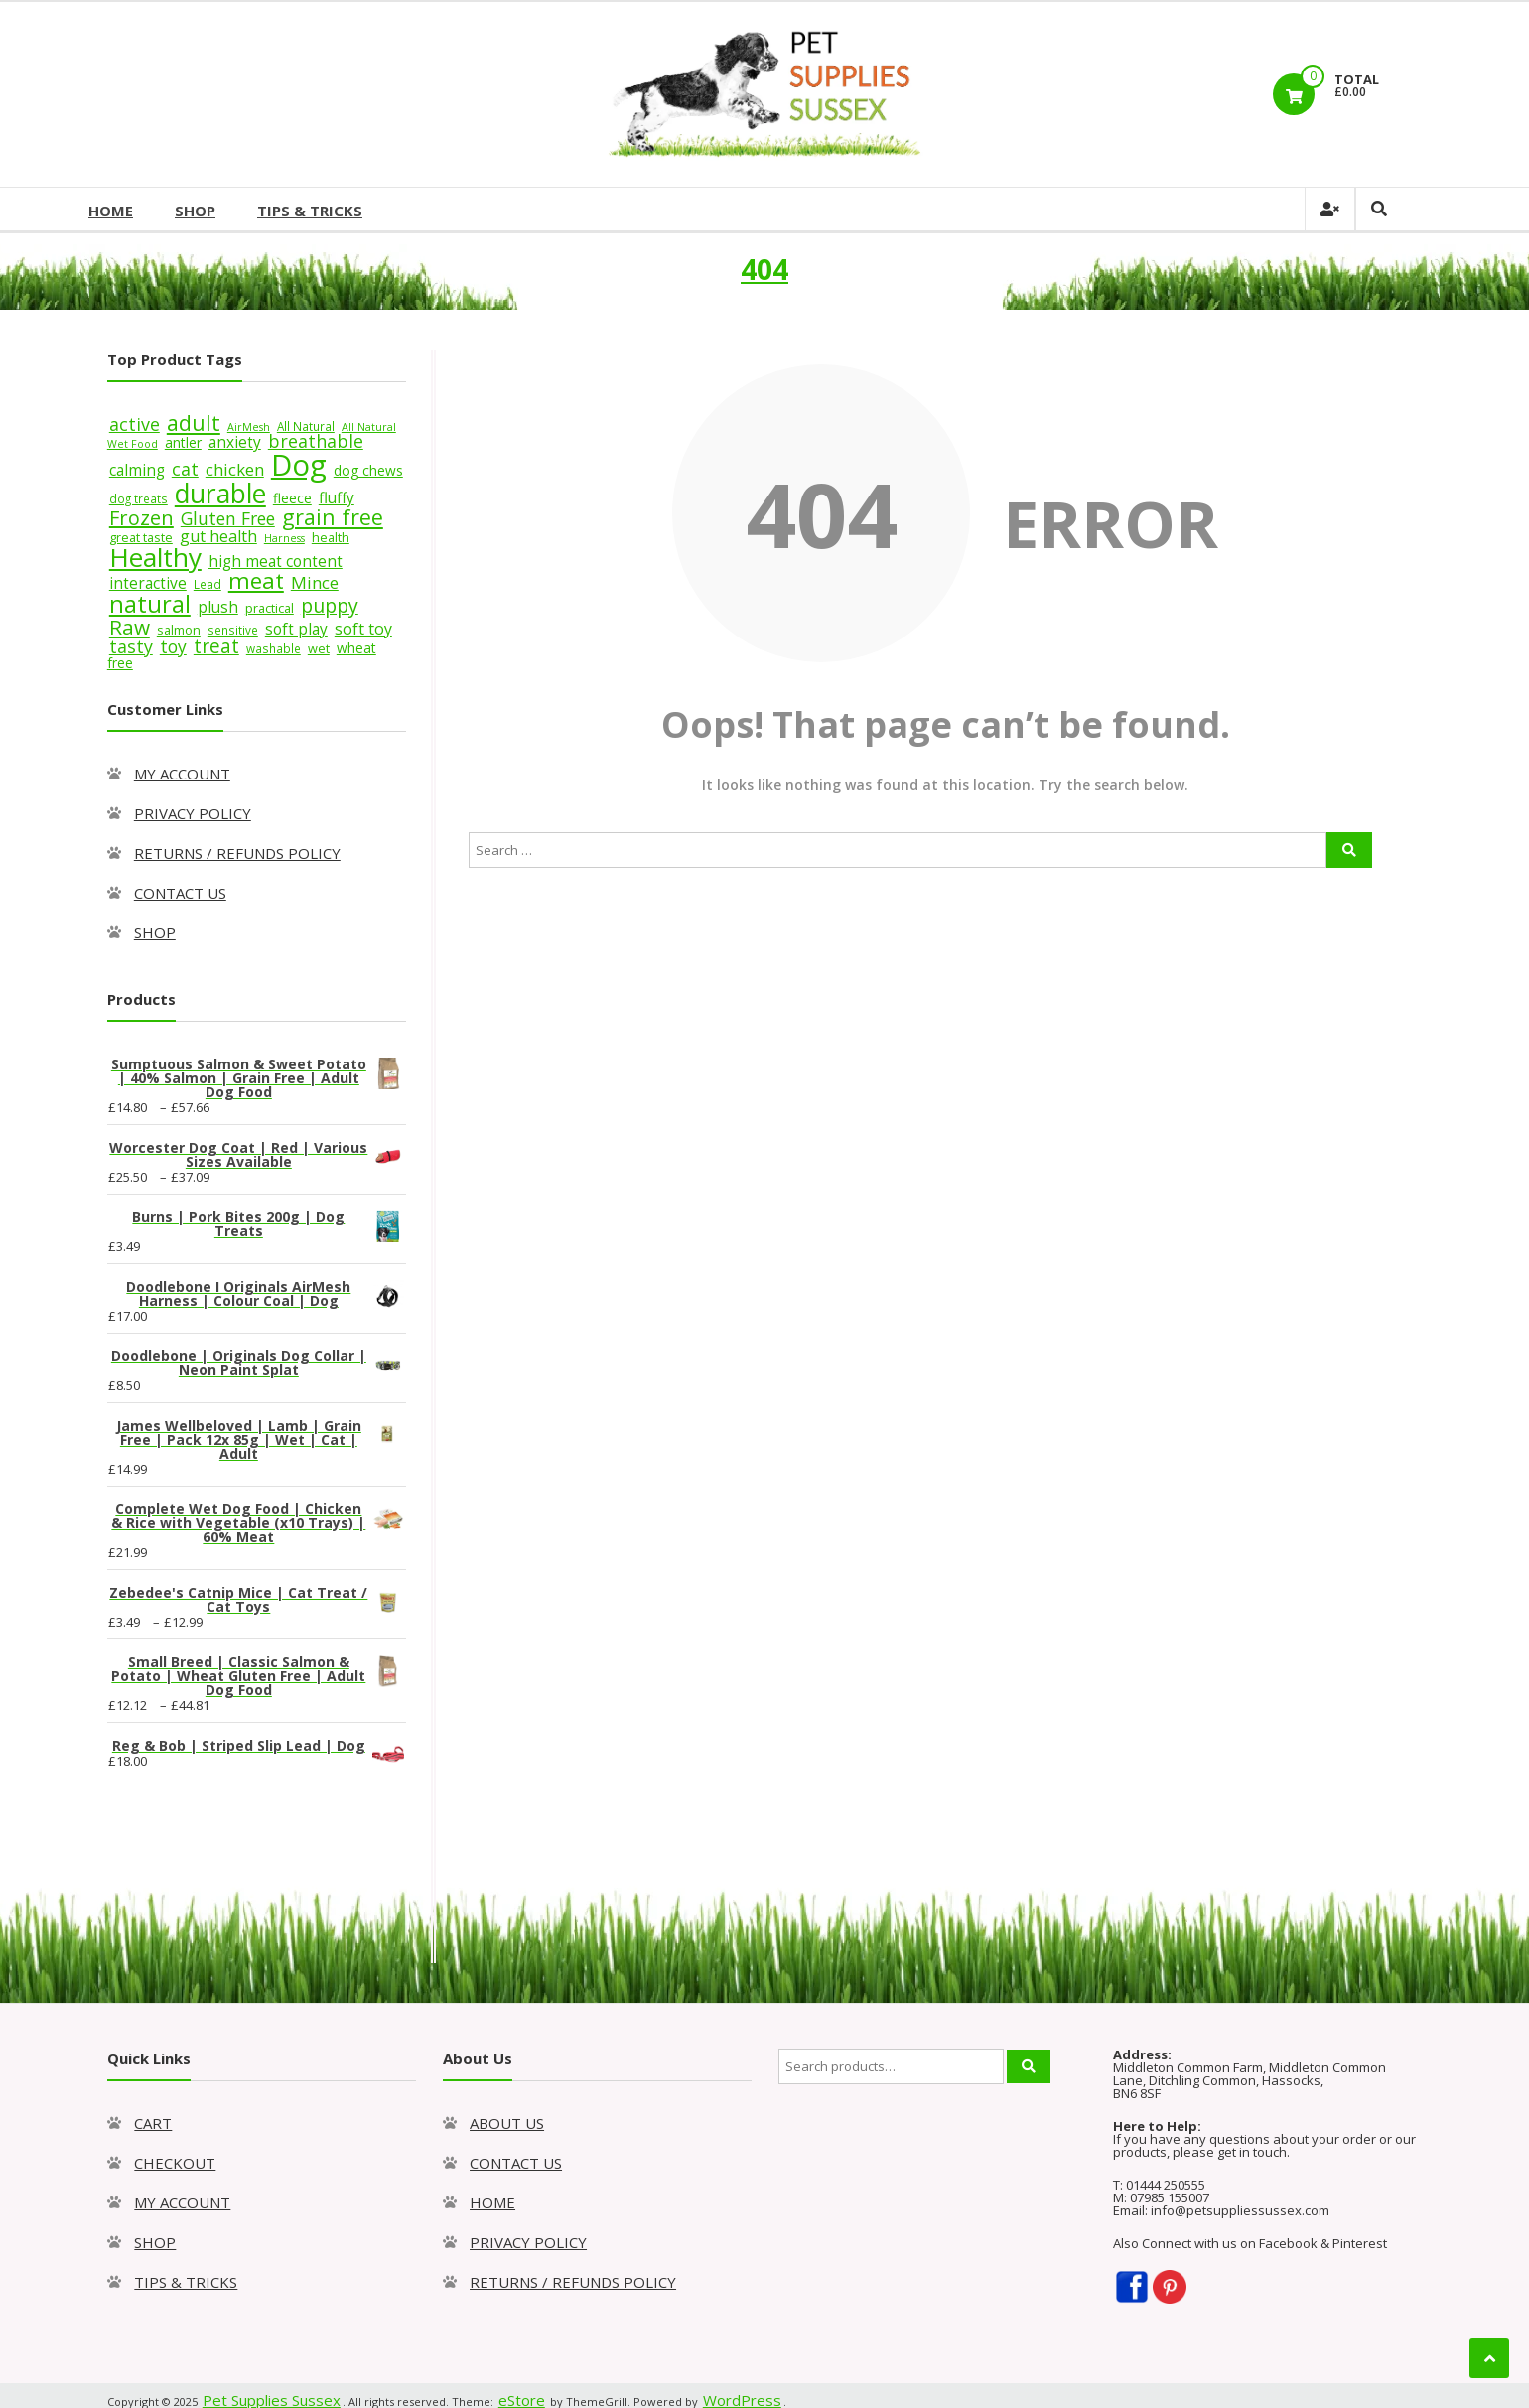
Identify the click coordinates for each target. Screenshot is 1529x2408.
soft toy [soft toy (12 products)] (363, 628)
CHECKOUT (174, 2163)
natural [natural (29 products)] (150, 604)
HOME (110, 210)
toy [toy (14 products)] (173, 646)
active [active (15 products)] (134, 424)
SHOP (195, 210)
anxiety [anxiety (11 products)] (234, 442)
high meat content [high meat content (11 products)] (275, 561)
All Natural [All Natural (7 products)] (306, 426)
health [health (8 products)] (330, 537)
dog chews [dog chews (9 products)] (368, 470)
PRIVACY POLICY (192, 813)
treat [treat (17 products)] (216, 646)
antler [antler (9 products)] (183, 442)
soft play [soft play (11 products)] (296, 629)
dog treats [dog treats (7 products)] (138, 498)
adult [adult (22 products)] (193, 422)
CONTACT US (180, 893)
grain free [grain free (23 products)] (332, 516)
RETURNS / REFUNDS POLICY (237, 853)
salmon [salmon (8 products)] (179, 629)
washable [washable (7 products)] (273, 648)
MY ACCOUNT (182, 773)
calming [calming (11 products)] (137, 470)
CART (153, 2123)
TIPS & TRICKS (309, 210)
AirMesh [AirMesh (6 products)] (248, 427)
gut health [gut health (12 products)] (218, 536)
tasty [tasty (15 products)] (131, 646)
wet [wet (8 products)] (319, 648)
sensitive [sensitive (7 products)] (233, 629)
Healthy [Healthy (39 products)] (155, 557)
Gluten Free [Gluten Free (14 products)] (228, 518)
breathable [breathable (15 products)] (315, 441)
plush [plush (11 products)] (218, 607)
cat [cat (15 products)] (185, 469)
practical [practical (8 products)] (269, 608)
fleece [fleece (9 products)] (292, 498)
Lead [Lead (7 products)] (207, 584)
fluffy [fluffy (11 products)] (336, 498)
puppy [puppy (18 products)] (329, 605)
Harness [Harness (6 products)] (284, 538)
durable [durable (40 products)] (220, 493)
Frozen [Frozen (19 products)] (141, 517)
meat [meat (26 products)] (256, 580)
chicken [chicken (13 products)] (235, 469)
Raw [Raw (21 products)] (129, 626)
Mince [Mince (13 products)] (315, 582)
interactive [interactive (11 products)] (148, 583)
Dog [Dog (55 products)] (299, 465)
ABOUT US (507, 2123)
